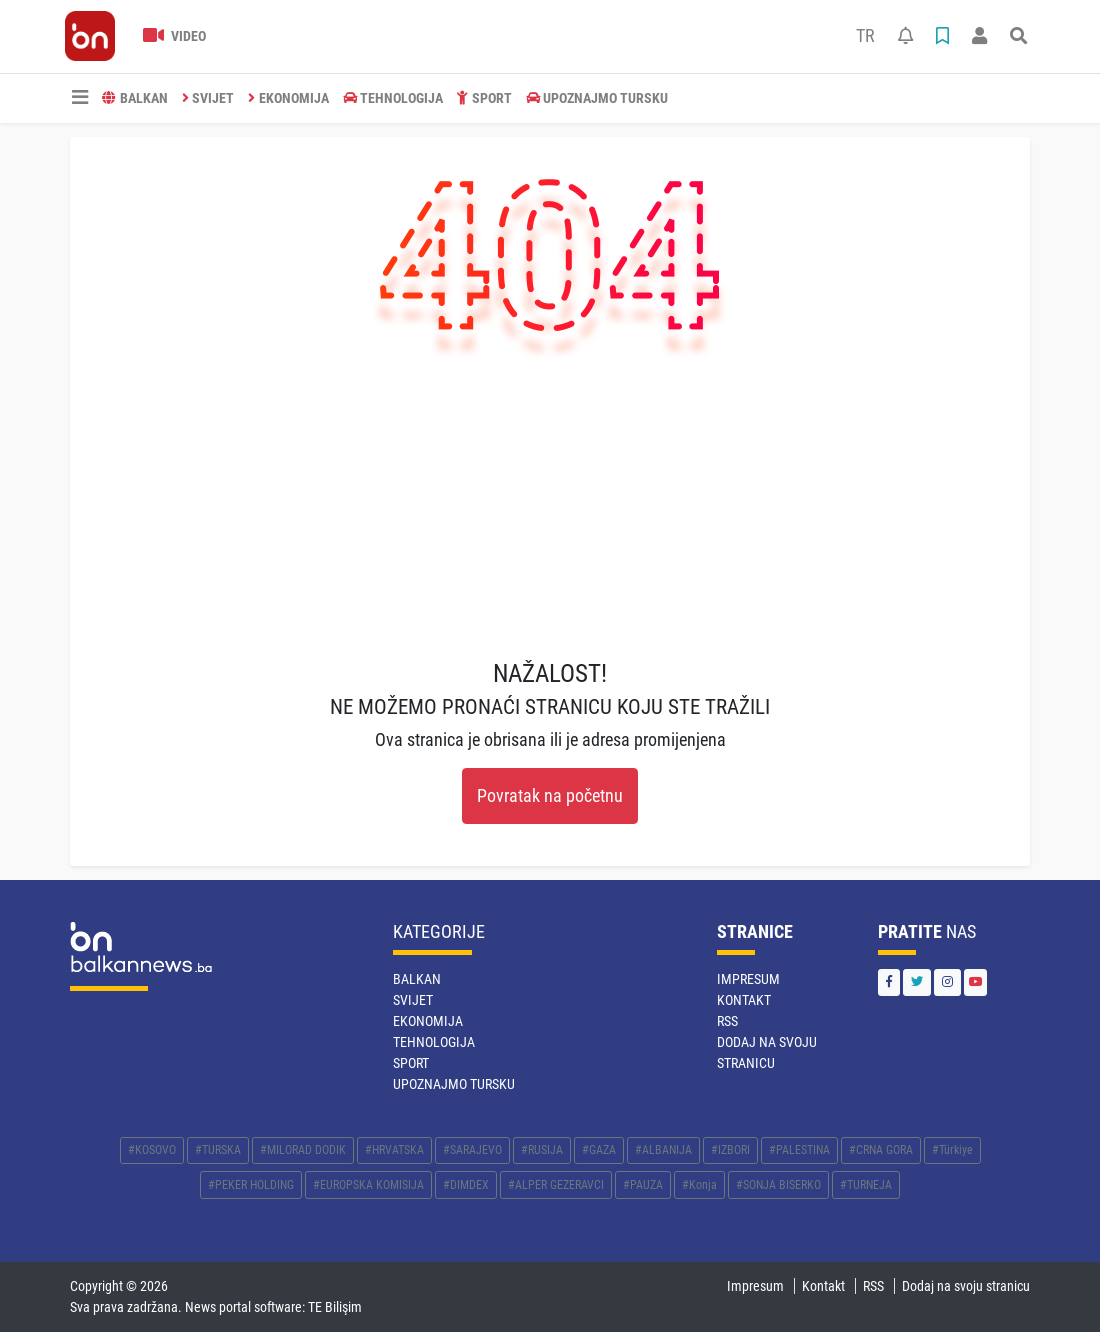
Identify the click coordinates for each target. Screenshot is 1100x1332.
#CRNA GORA (881, 1150)
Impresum (748, 979)
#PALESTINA (799, 1150)
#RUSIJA (542, 1150)
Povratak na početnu (550, 796)
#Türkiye (952, 1150)
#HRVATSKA (394, 1150)
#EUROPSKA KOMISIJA (368, 1185)
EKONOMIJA (288, 98)
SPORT (484, 98)
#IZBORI (730, 1150)
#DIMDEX (466, 1185)
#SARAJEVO (472, 1150)
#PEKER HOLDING (251, 1185)
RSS (727, 1021)
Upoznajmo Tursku (597, 98)
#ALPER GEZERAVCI (556, 1185)
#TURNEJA (866, 1185)
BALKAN (135, 98)
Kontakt (744, 1000)
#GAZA (599, 1150)
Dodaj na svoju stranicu (966, 1286)
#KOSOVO (152, 1150)
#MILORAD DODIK (303, 1150)
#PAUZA (643, 1185)
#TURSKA (218, 1150)
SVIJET (208, 98)
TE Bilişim (335, 1307)
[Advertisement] (550, 509)
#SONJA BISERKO (778, 1185)
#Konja (699, 1185)
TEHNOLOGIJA (393, 98)
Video (174, 36)
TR (865, 36)
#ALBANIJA (663, 1150)
